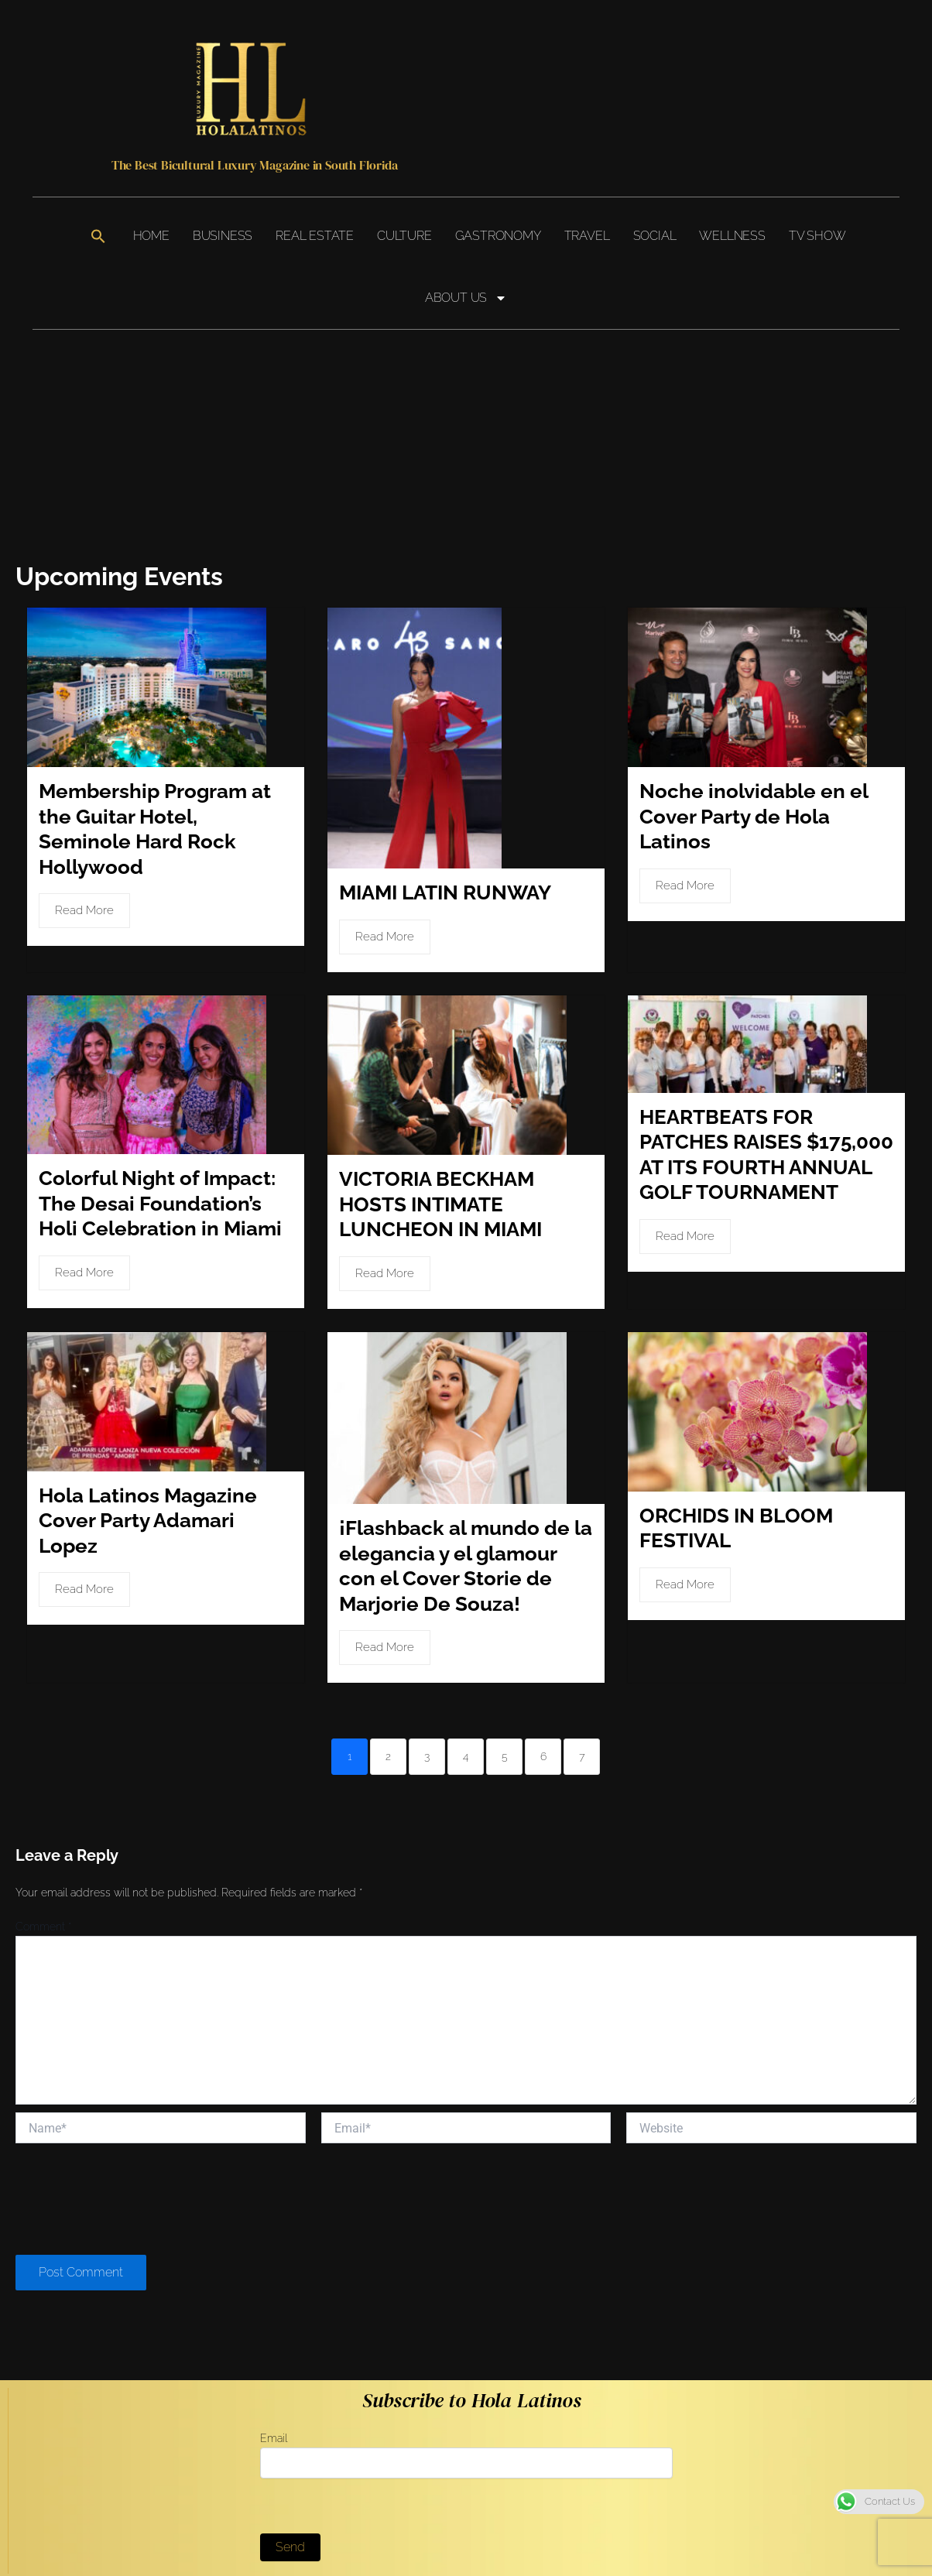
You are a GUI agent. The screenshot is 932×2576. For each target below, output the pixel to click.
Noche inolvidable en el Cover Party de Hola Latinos (753, 811)
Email (466, 2416)
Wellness (732, 235)
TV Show (817, 235)
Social (655, 235)
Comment (43, 1888)
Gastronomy (498, 235)
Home (151, 235)
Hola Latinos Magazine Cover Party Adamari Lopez (148, 1482)
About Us (466, 298)
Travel (587, 235)
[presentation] (133, 2162)
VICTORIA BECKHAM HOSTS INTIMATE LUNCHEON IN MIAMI (440, 1170)
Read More (84, 906)
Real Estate (315, 235)
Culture (404, 235)
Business (222, 235)
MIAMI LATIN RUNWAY (445, 863)
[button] (98, 236)
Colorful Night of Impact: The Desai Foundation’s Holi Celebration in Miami (160, 1169)
